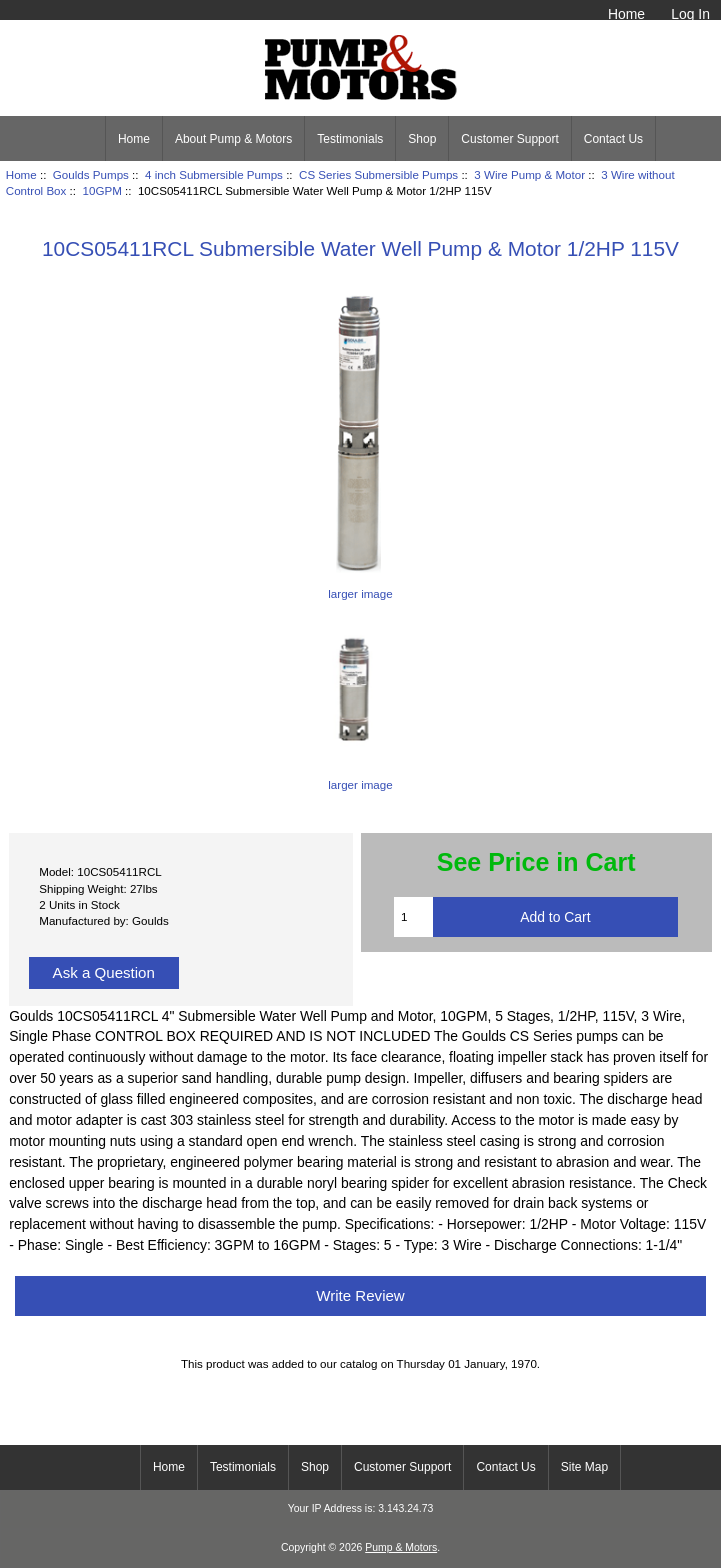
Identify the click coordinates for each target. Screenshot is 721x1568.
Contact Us (613, 139)
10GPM (101, 190)
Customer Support (509, 139)
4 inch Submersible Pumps (214, 174)
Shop (422, 139)
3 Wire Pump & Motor (529, 174)
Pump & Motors (401, 1547)
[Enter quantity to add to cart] (413, 917)
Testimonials (350, 139)
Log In (690, 14)
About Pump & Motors (233, 139)
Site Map (584, 1467)
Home (626, 14)
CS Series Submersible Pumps (378, 174)
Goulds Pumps (91, 174)
